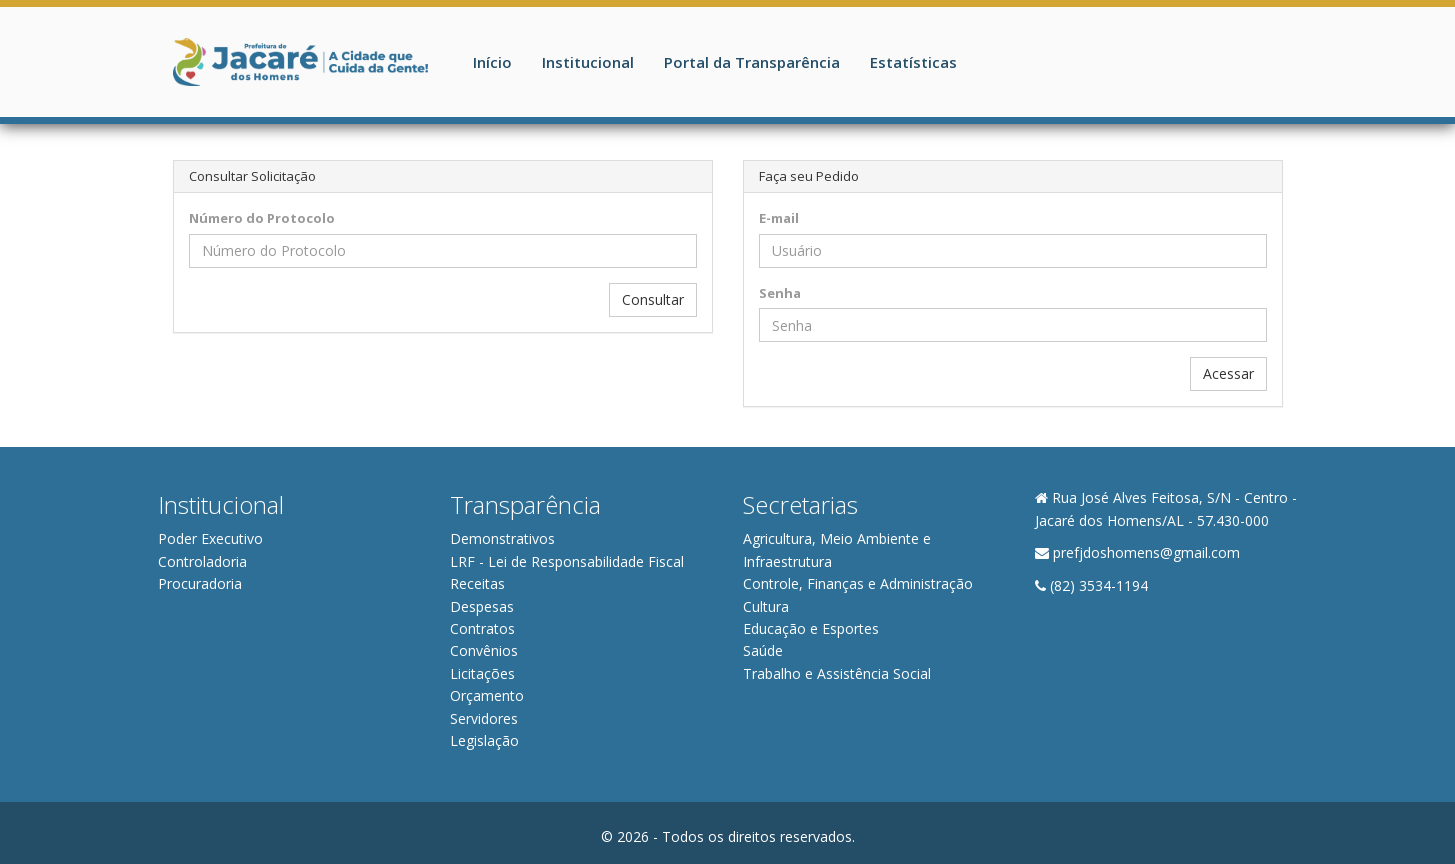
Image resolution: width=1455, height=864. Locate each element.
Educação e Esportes (811, 628)
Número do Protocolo (262, 218)
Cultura (766, 606)
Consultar (653, 299)
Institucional (588, 62)
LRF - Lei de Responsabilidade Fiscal (567, 561)
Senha (780, 293)
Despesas (482, 606)
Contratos (482, 628)
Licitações (482, 673)
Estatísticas (913, 62)
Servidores (484, 718)
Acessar (1228, 373)
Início (492, 62)
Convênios (484, 650)
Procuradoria (200, 583)
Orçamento (487, 695)
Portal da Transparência (752, 62)
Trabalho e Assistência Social (837, 673)
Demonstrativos (502, 538)
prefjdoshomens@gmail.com (1146, 552)
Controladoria (202, 561)
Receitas (477, 583)
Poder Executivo (210, 538)
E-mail (779, 218)
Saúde (763, 650)
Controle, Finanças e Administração (858, 583)
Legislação (484, 740)
